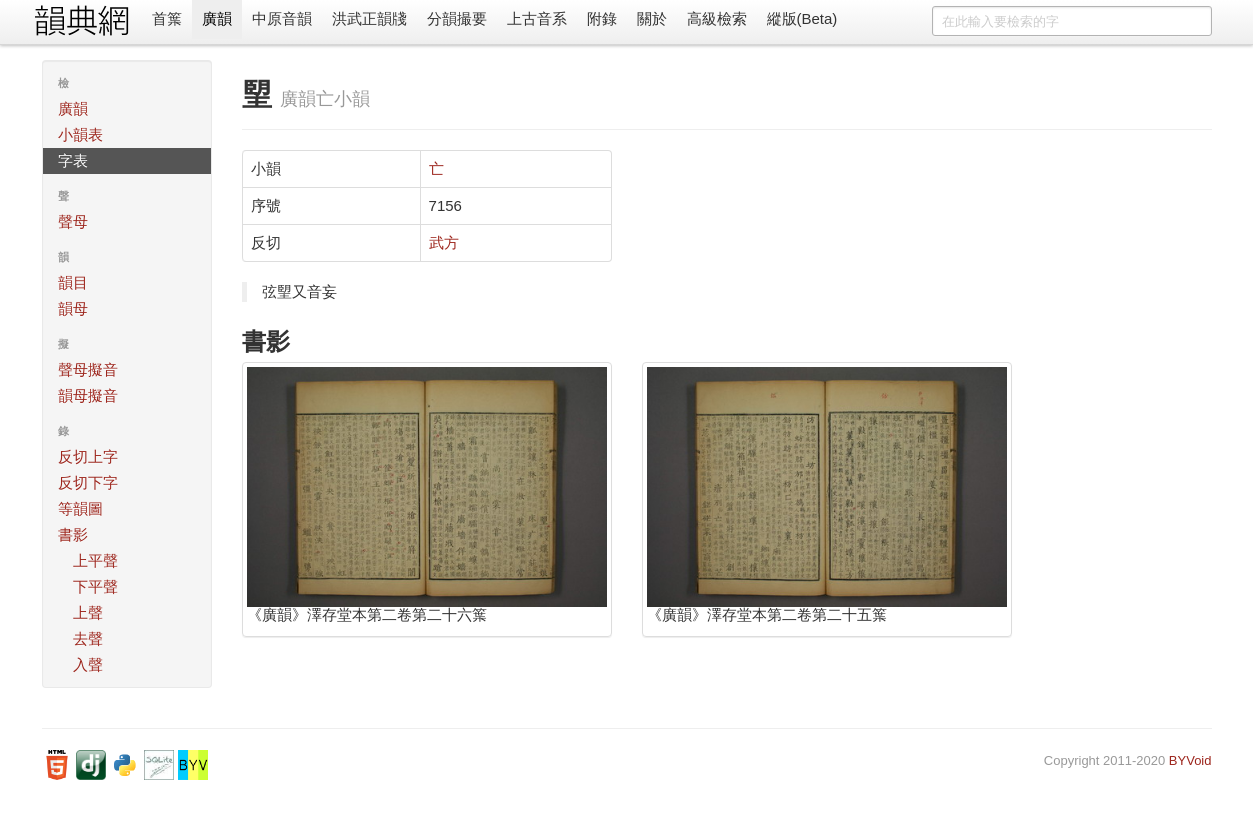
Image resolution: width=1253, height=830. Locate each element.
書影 (73, 534)
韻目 (73, 282)
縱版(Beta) (802, 18)
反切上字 (88, 456)
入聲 (88, 664)
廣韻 (217, 18)
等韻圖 (80, 508)
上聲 (88, 612)
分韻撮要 (457, 18)
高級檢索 (717, 18)
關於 (652, 18)
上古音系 (537, 18)
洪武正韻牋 (369, 18)
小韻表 (80, 134)
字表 (73, 160)
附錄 (602, 18)
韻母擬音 (88, 395)
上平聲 (95, 560)
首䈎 (167, 18)
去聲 (88, 638)
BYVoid (1190, 760)
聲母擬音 (88, 369)
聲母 (73, 221)
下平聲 (95, 586)
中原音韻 (282, 18)
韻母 (73, 308)
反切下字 (88, 482)
